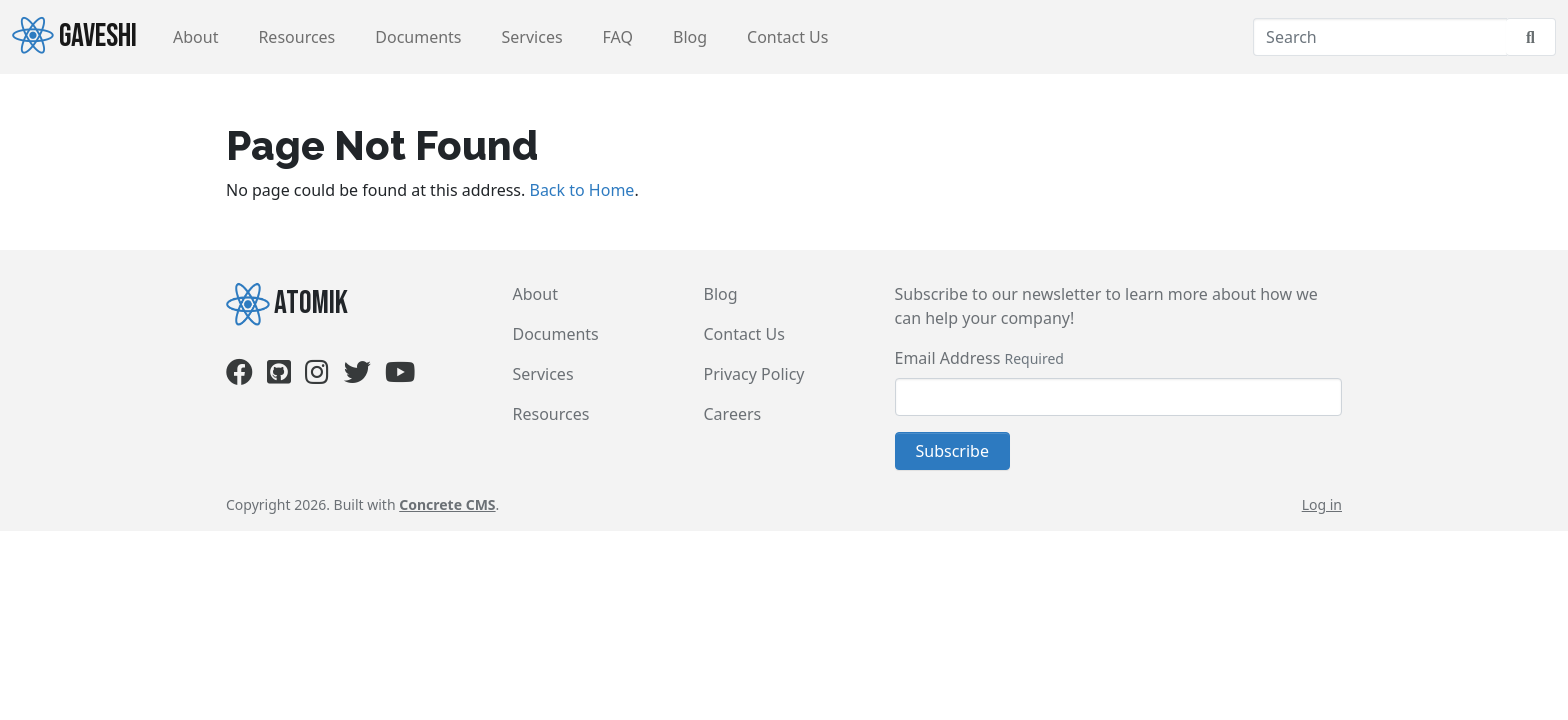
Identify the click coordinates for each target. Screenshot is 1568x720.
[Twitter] (357, 376)
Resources (296, 37)
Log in (1322, 504)
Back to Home (581, 190)
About (195, 37)
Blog (690, 37)
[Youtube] (400, 376)
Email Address (948, 358)
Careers (733, 414)
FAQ (618, 37)
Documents (418, 37)
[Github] (279, 376)
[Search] (1380, 37)
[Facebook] (239, 376)
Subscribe (952, 451)
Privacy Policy (754, 374)
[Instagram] (317, 376)
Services (532, 37)
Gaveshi (74, 36)
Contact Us (787, 37)
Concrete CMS (447, 504)
